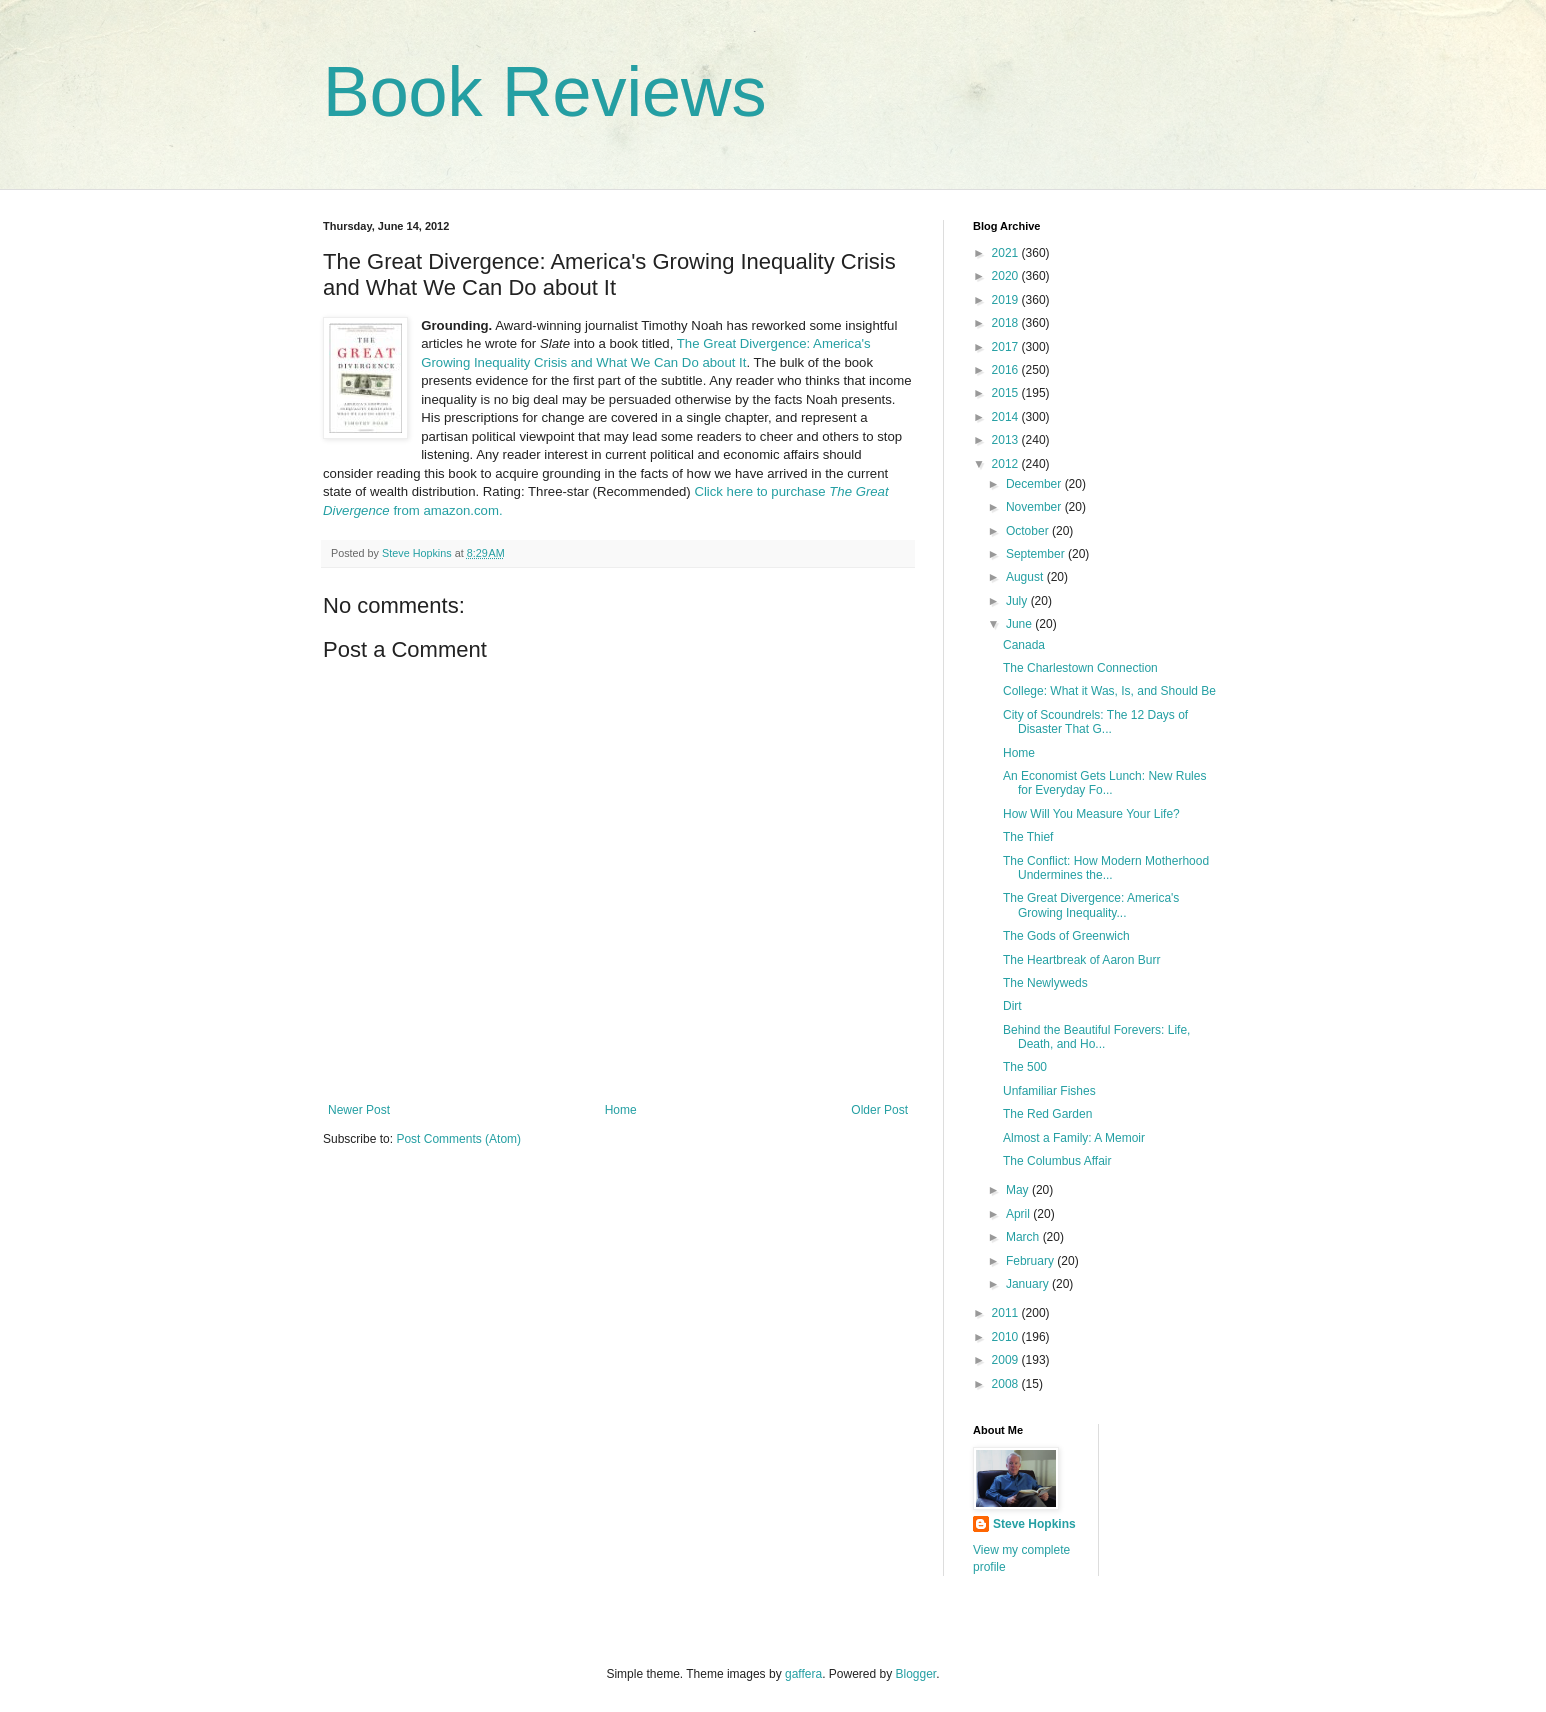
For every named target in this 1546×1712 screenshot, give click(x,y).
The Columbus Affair (1057, 1161)
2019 (1007, 300)
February (1031, 1261)
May (1019, 1190)
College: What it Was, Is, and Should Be (1109, 691)
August (1026, 577)
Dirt (1012, 1006)
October (1029, 531)
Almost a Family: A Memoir (1074, 1138)
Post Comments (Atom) (458, 1139)
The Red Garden (1047, 1114)
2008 (1007, 1384)
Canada (1024, 645)
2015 (1007, 393)
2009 (1007, 1360)
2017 (1007, 347)
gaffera (803, 1674)
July (1018, 601)
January (1029, 1284)
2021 (1007, 253)
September (1037, 554)
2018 (1007, 323)
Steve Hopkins (1034, 1524)
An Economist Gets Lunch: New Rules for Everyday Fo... (1104, 783)
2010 (1007, 1337)
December (1035, 484)
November (1035, 507)
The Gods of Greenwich (1066, 936)
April (1019, 1214)
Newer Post (359, 1110)
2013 (1007, 440)
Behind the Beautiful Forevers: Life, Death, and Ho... (1096, 1037)
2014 (1007, 417)
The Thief (1028, 837)
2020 (1007, 276)
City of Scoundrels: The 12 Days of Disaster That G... (1095, 722)
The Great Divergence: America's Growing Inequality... (1091, 905)
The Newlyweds (1045, 983)
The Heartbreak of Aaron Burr (1081, 960)
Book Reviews (545, 92)
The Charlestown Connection (1080, 668)
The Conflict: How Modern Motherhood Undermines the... (1106, 868)
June (1020, 624)
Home (621, 1110)
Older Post (879, 1110)
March (1024, 1237)
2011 (1007, 1313)
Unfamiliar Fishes (1049, 1091)
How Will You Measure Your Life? (1091, 814)
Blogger (916, 1674)
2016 (1007, 370)
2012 (1007, 464)
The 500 (1025, 1067)
